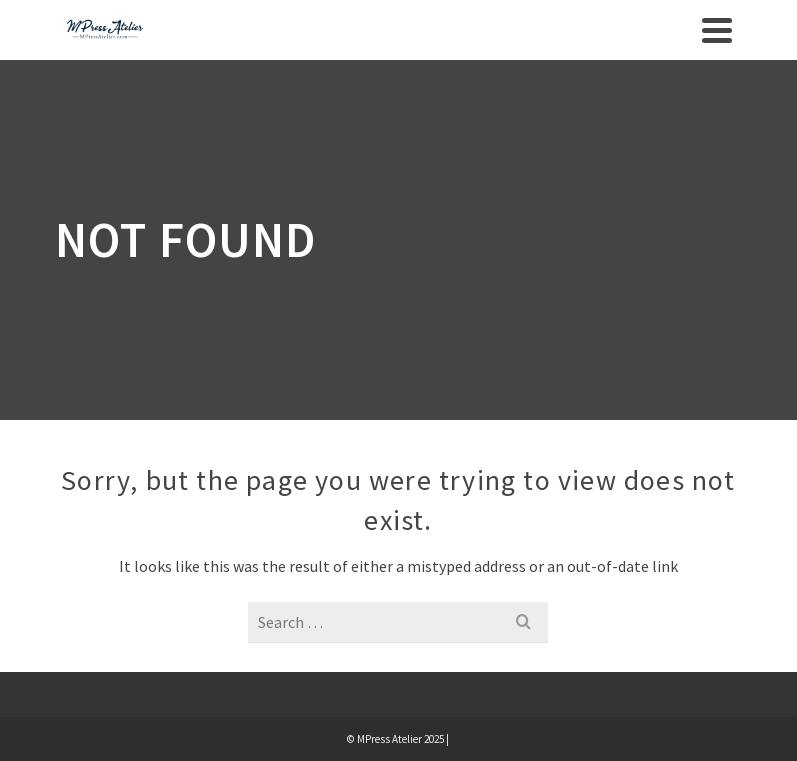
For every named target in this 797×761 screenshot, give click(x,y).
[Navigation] (717, 30)
